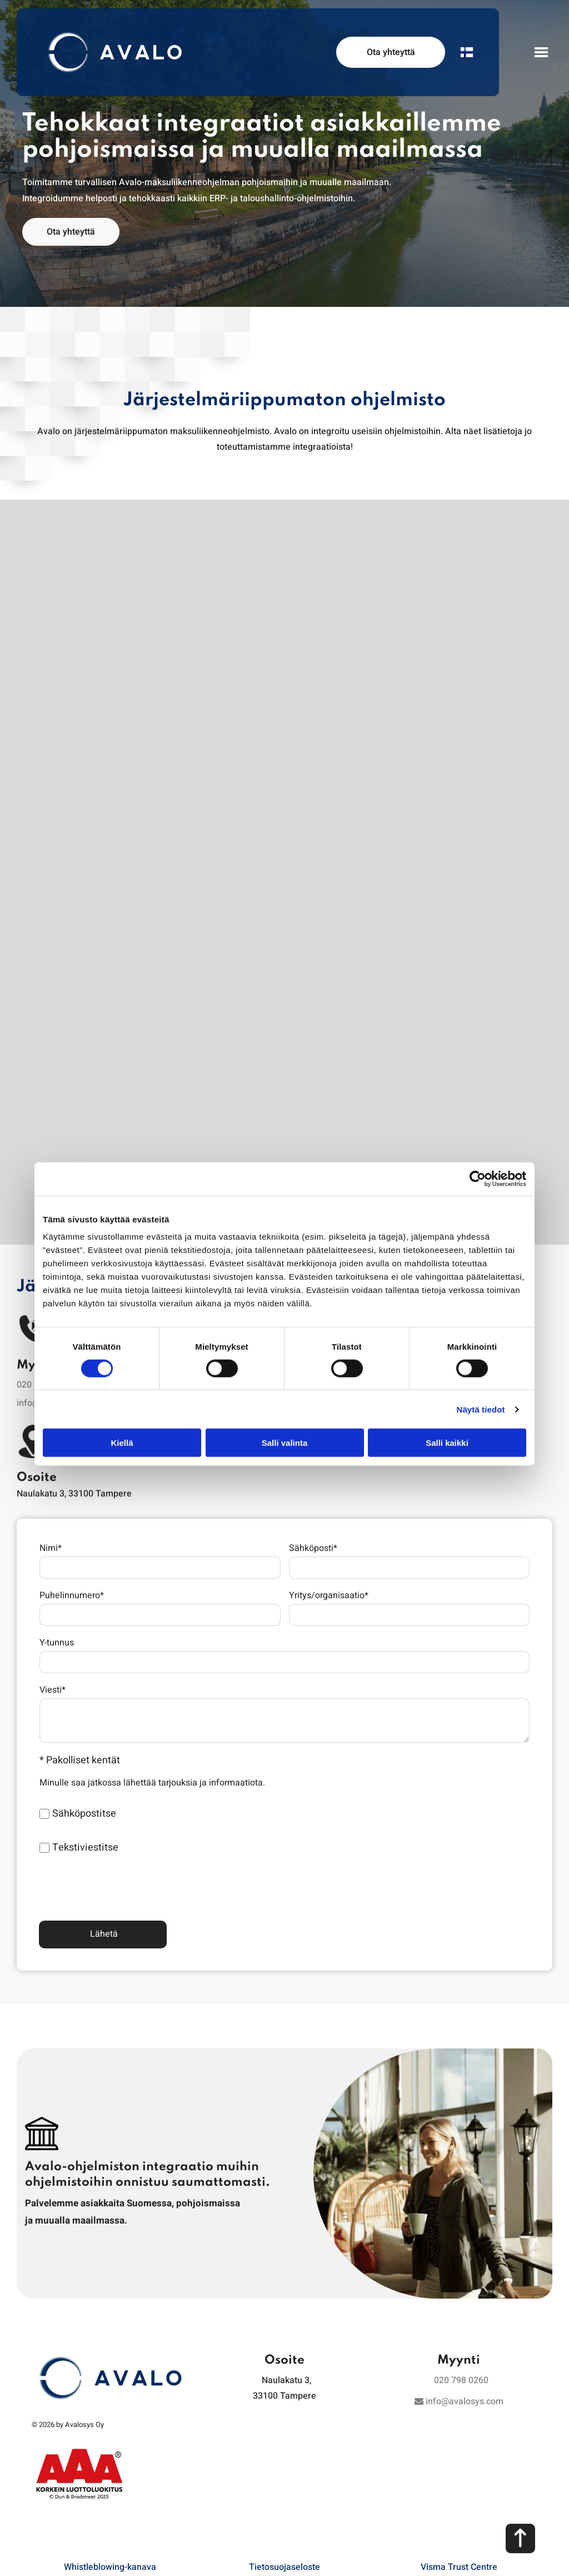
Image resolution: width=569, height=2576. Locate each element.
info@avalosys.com (459, 2349)
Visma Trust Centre (459, 2515)
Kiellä (122, 1417)
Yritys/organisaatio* (328, 1595)
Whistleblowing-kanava (110, 2515)
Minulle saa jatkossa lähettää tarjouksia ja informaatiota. (152, 1782)
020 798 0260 (461, 2328)
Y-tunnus (56, 1642)
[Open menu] (541, 52)
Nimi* (50, 1548)
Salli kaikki (447, 1417)
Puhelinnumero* (71, 1595)
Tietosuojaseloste (284, 2515)
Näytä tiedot (481, 1383)
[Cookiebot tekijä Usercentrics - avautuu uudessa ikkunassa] (477, 1153)
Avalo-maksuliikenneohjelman (179, 182)
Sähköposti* (313, 1548)
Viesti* (52, 1690)
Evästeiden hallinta (284, 2557)
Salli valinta (285, 1417)
